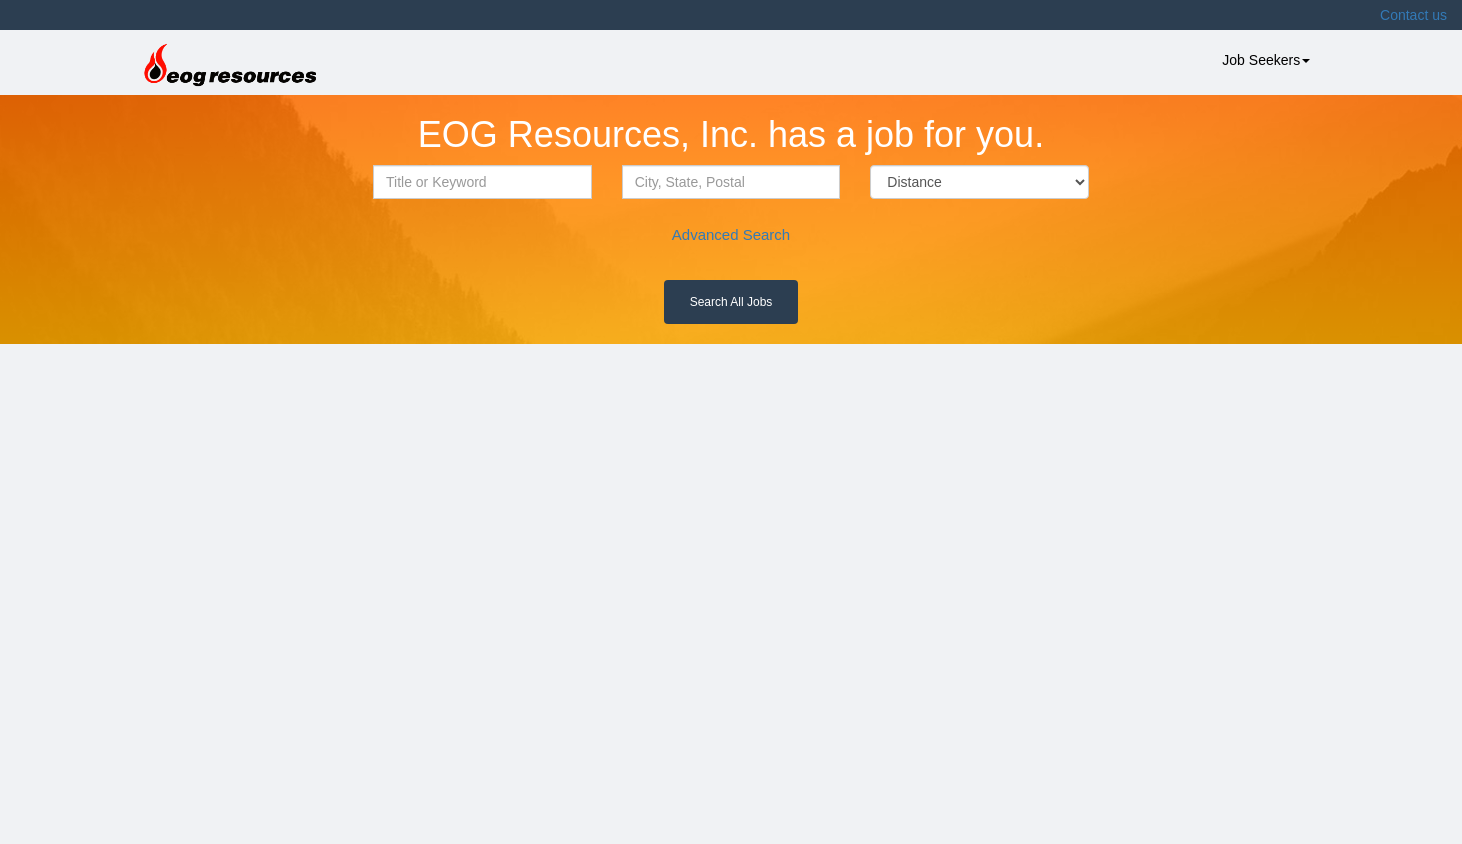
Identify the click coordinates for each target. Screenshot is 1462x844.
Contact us (1413, 15)
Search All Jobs (731, 302)
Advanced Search (731, 234)
